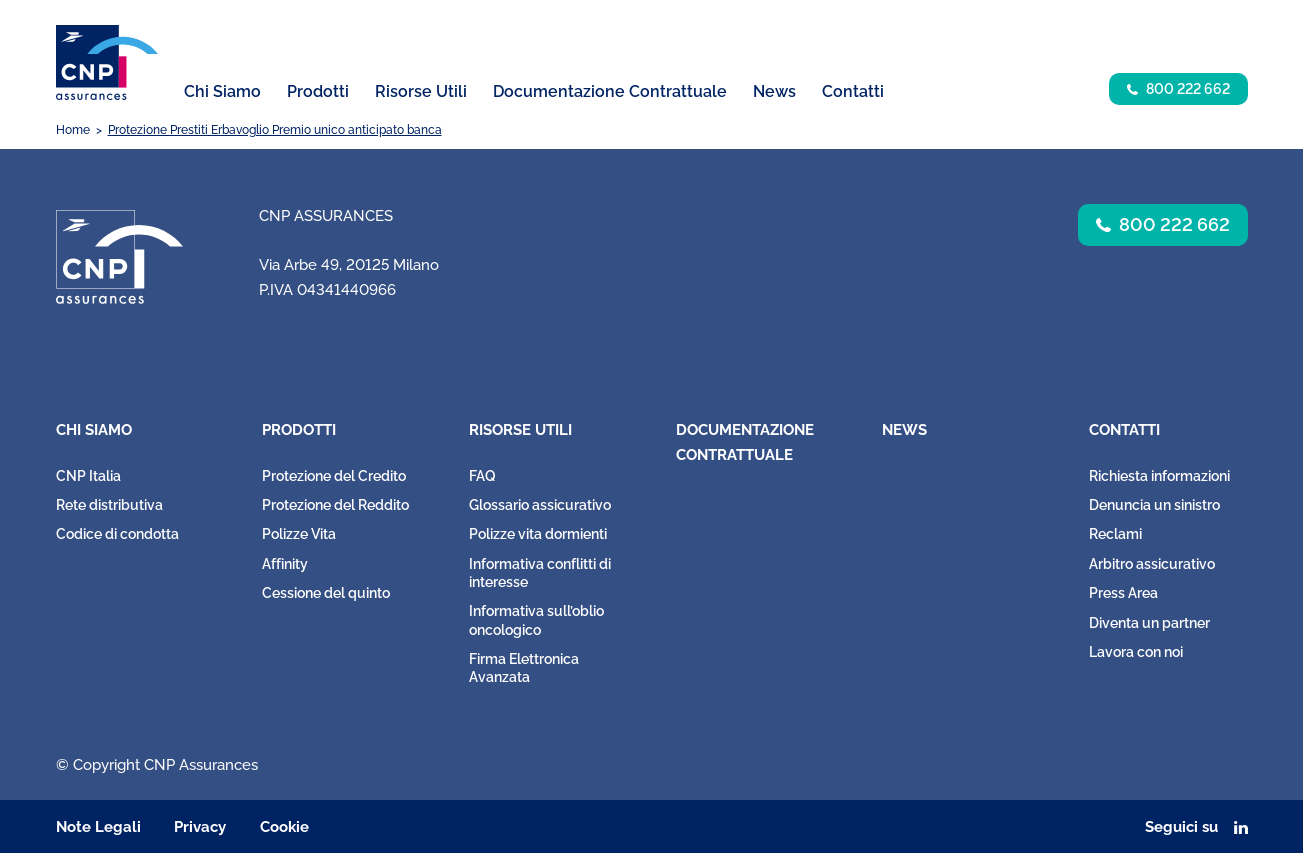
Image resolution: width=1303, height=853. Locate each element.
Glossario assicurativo (540, 505)
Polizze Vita (299, 534)
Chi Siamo (94, 430)
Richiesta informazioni (1159, 476)
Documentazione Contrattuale (610, 91)
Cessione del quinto (326, 593)
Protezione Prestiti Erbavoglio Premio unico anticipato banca (275, 130)
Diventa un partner (1149, 623)
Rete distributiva (109, 505)
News (774, 91)
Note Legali (98, 827)
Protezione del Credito (334, 476)
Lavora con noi (1136, 652)
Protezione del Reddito (335, 505)
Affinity (285, 564)
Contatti (1124, 430)
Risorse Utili (520, 430)
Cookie (284, 827)
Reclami (1115, 534)
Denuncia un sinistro (1154, 505)
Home (73, 130)
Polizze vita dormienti (538, 534)
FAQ (482, 476)
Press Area (1123, 593)
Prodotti (299, 430)
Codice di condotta (117, 534)
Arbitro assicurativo (1152, 564)
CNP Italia (88, 476)
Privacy (200, 827)
